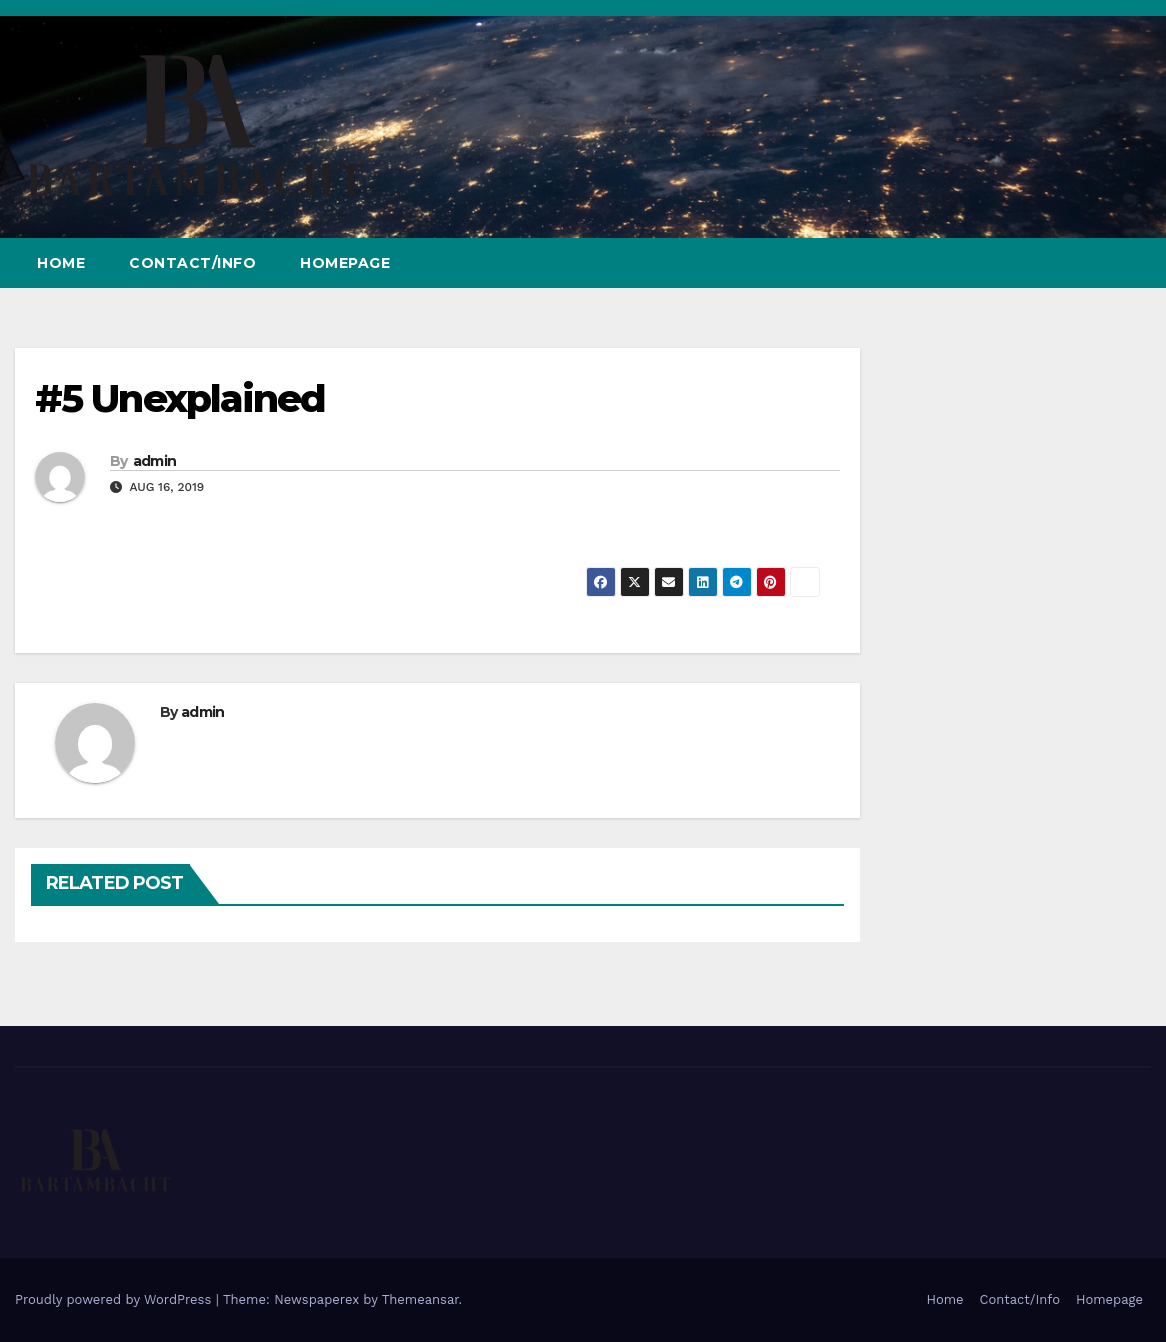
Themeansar (420, 1299)
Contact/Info (192, 263)
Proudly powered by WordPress (115, 1299)
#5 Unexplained (180, 398)
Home (61, 263)
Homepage (345, 263)
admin (155, 461)
